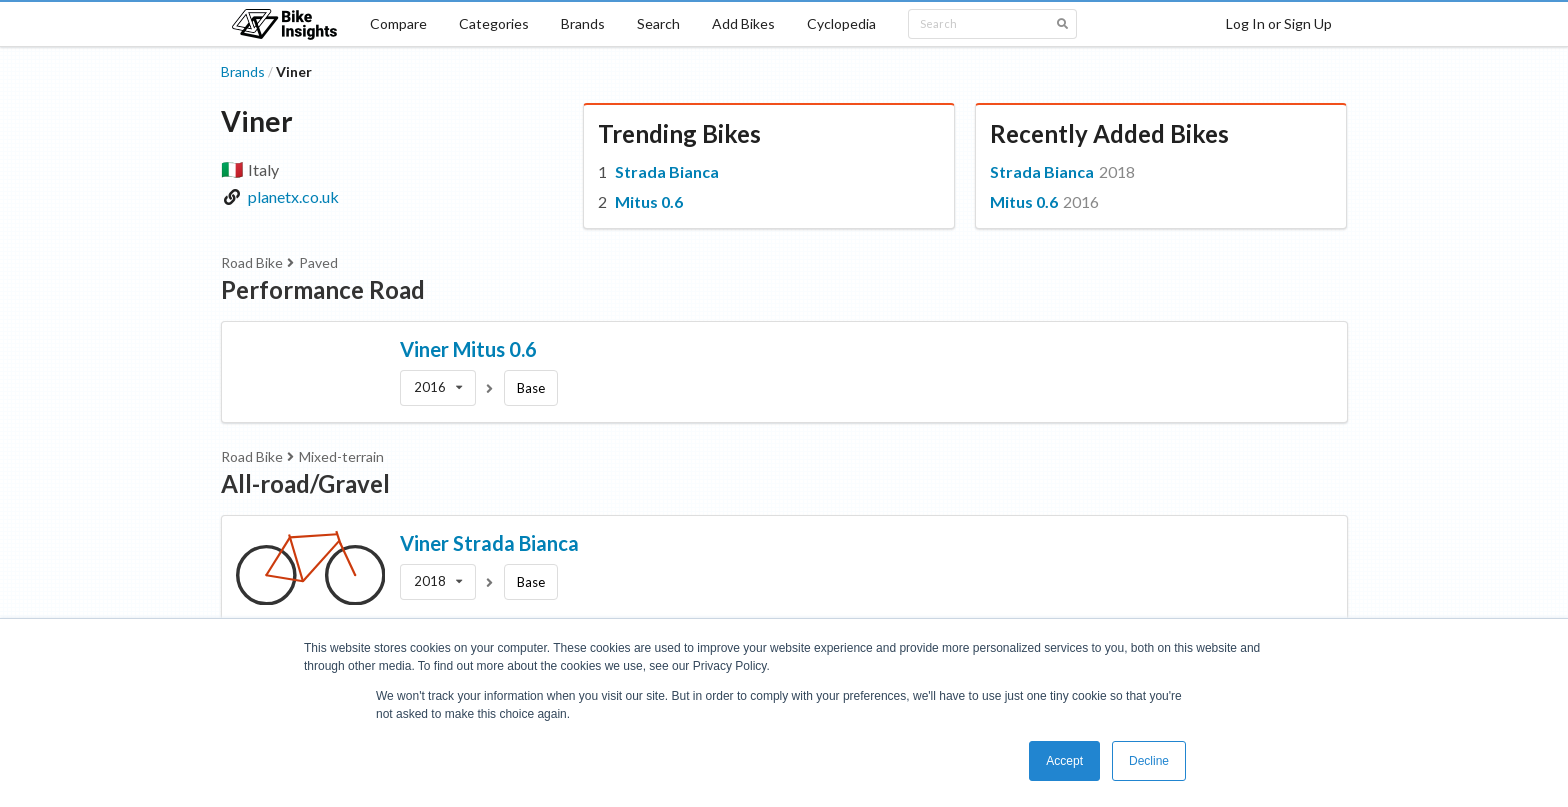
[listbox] (438, 388)
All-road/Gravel (305, 483)
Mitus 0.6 (649, 201)
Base (531, 388)
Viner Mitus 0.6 (468, 349)
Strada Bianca (667, 171)
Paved (318, 262)
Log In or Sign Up (1279, 23)
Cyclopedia (841, 23)
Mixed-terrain (341, 456)
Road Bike (252, 262)
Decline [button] (1149, 761)
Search (658, 23)
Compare (398, 23)
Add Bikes (743, 23)
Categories (494, 23)
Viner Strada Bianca (489, 543)
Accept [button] (1064, 761)
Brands (583, 23)
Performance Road (323, 289)
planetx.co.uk (293, 196)
